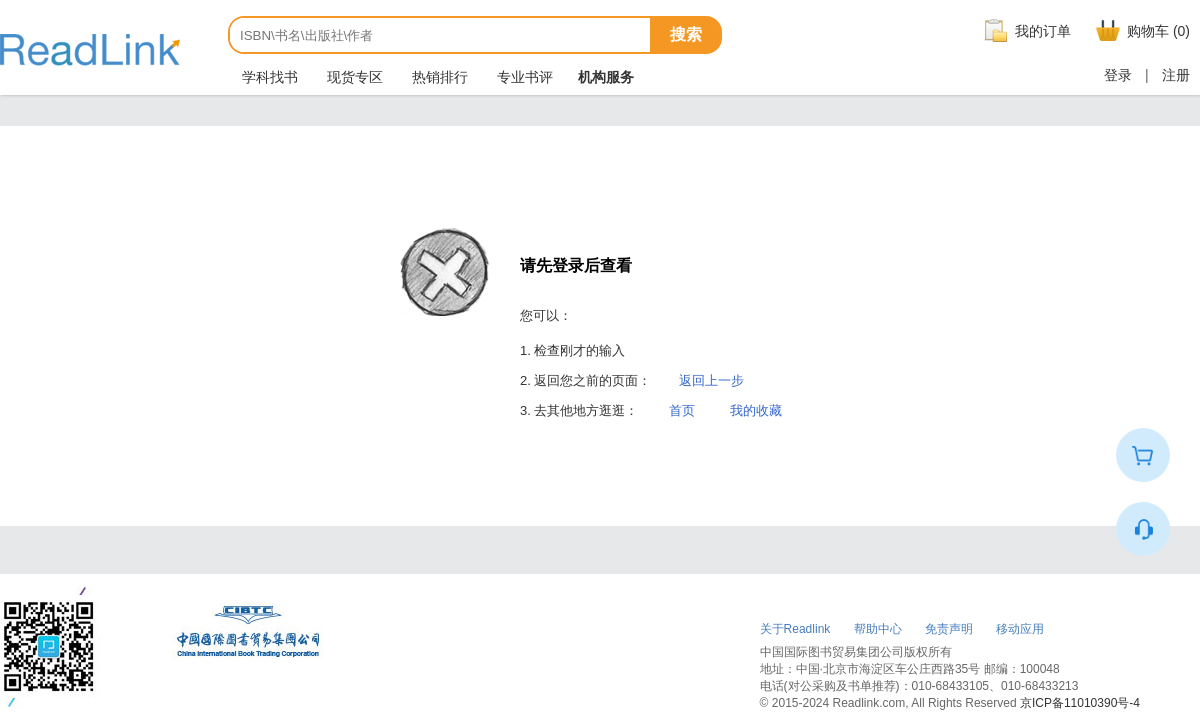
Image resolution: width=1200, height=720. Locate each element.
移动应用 (1020, 629)
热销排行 (438, 77)
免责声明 (949, 629)
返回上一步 (711, 380)
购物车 (1140, 31)
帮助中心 (878, 629)
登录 (1118, 75)
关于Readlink (795, 629)
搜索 (686, 34)
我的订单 (1025, 31)
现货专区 (353, 77)
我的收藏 (756, 410)
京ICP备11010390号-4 (1080, 703)
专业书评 (523, 77)
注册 (1176, 75)
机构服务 (606, 77)
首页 (682, 410)
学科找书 (268, 77)
